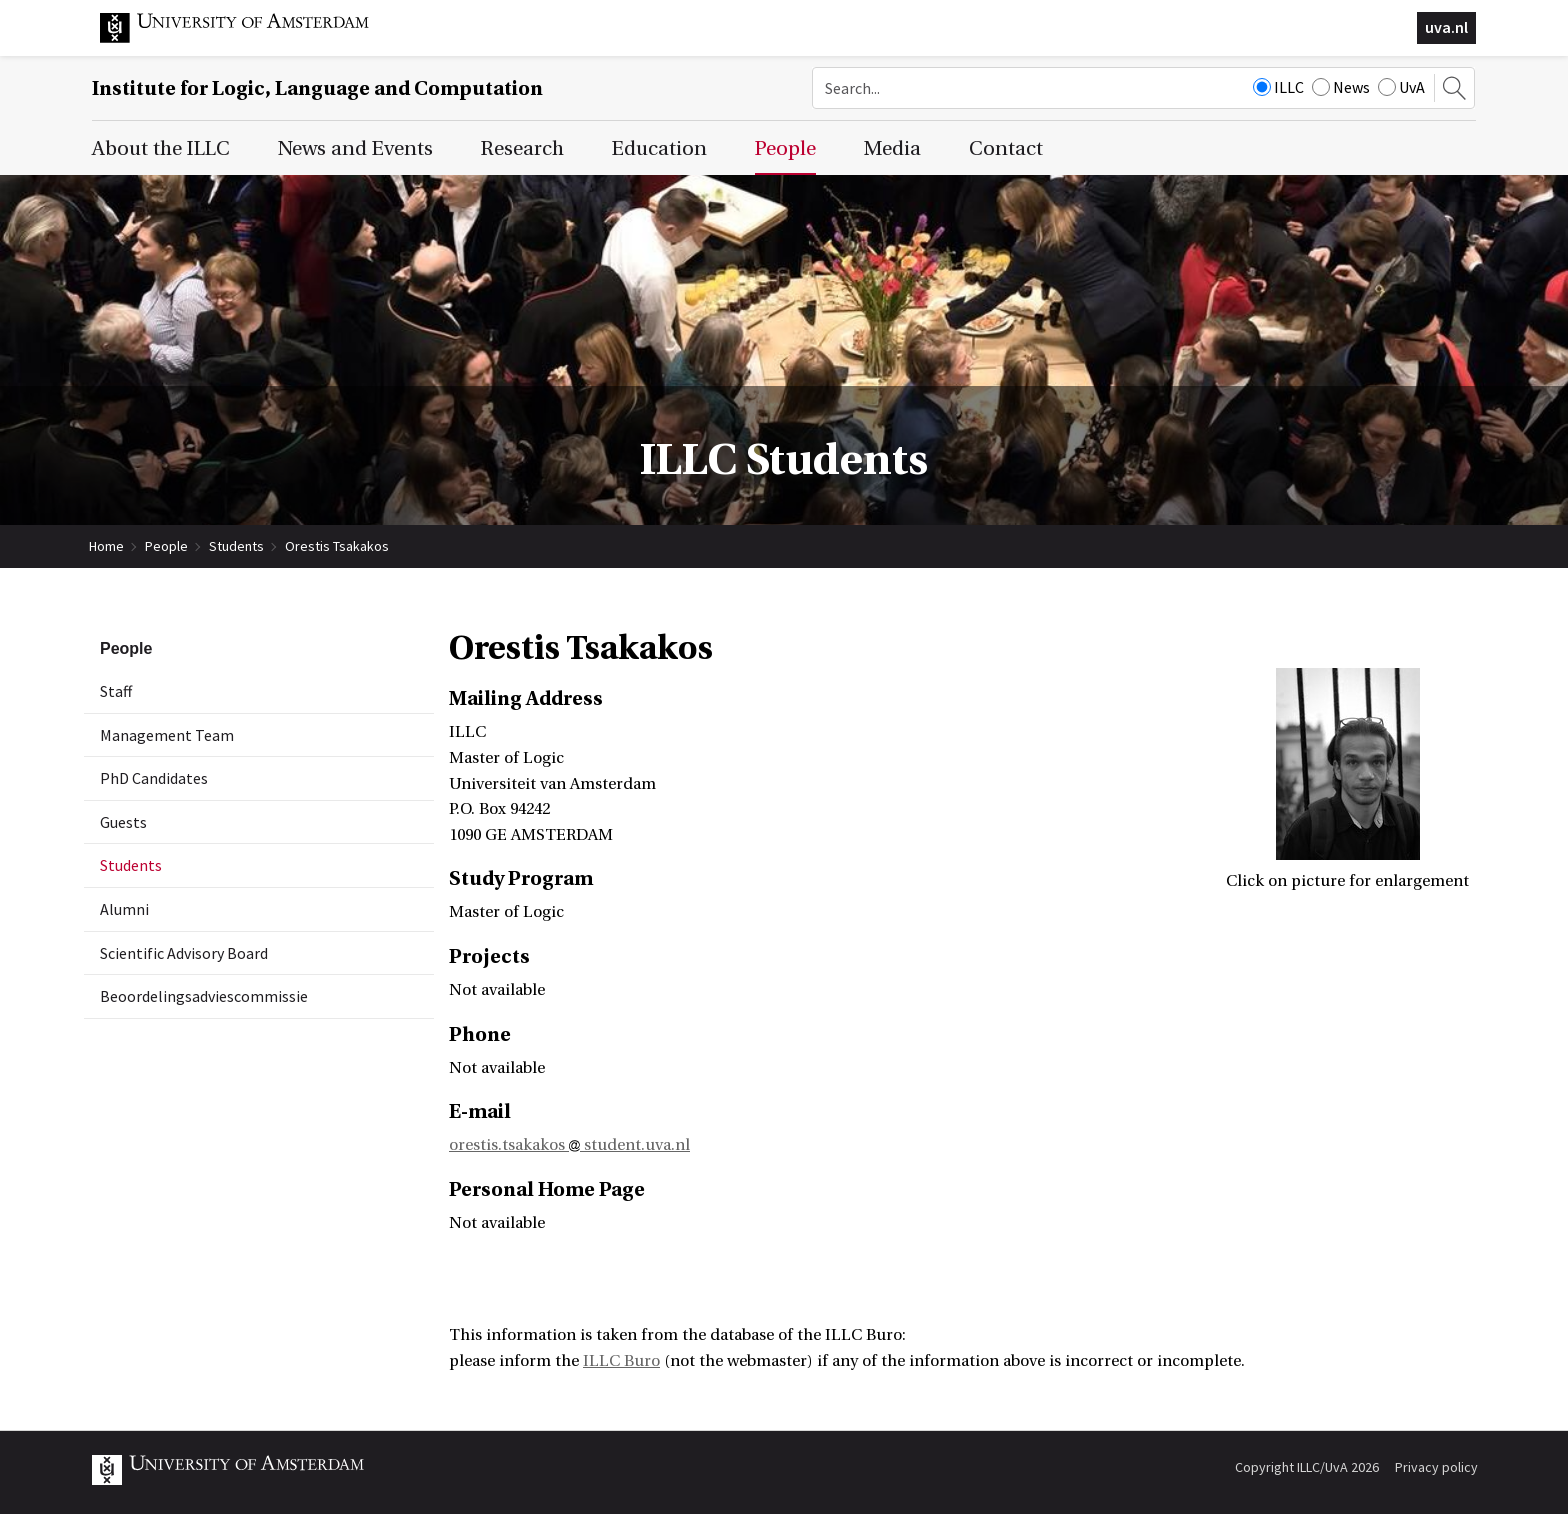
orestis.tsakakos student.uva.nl (569, 1145)
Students (236, 546)
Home (106, 546)
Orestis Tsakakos (337, 546)
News (1341, 87)
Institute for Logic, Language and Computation (317, 88)
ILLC (1278, 87)
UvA (1401, 87)
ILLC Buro (621, 1361)
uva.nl (1446, 27)
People (166, 546)
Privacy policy (1436, 1467)
